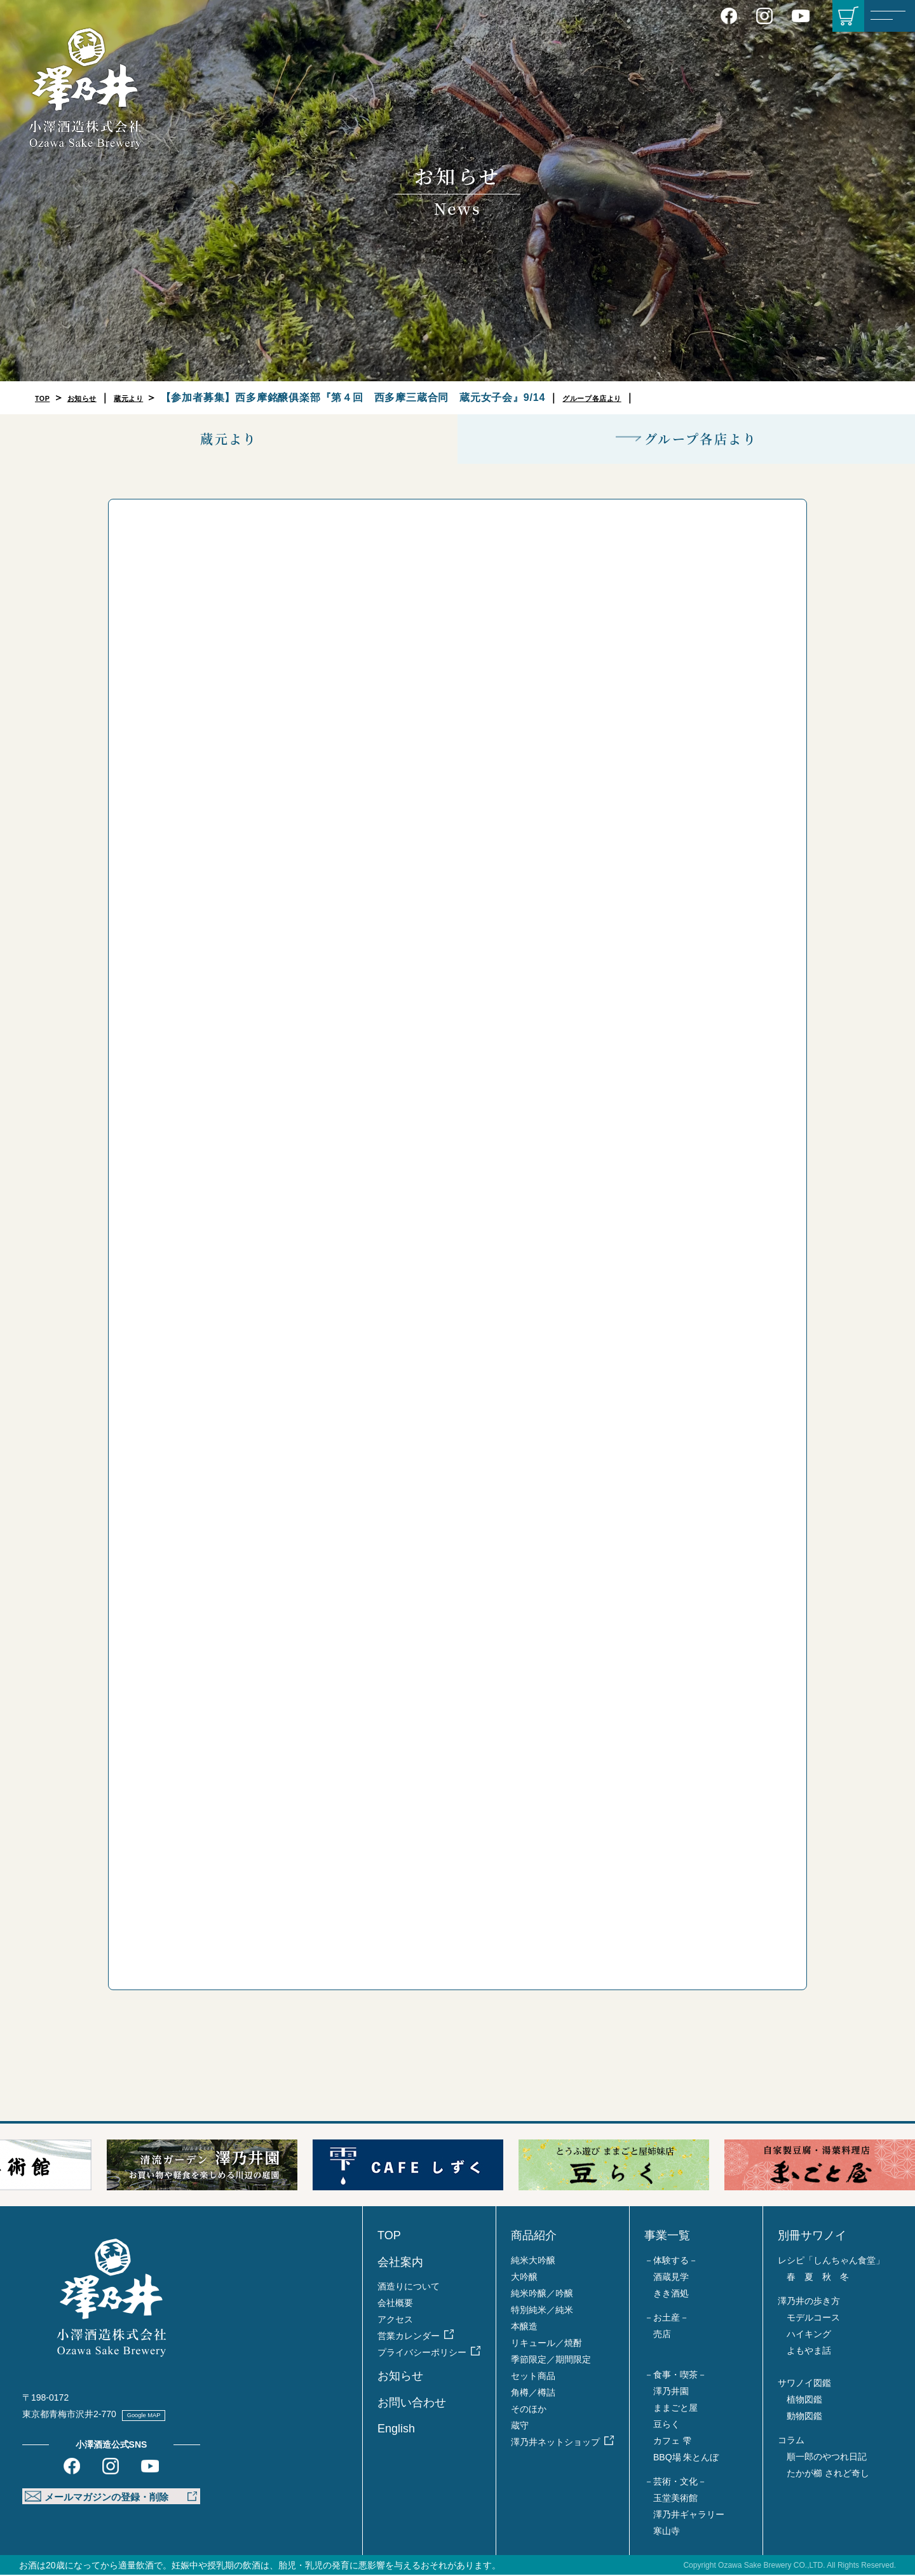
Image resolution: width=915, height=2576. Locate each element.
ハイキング (809, 2335)
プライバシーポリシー (421, 2354)
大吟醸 (524, 2278)
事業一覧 (667, 2236)
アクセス (395, 2320)
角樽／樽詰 (533, 2394)
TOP (46, 397)
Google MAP (157, 2415)
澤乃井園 (671, 2392)
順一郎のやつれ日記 (827, 2458)
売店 (662, 2335)
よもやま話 (809, 2352)
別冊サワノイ (812, 2236)
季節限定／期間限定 (551, 2361)
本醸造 (524, 2327)
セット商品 (533, 2377)
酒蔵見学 (671, 2278)
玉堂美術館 (675, 2499)
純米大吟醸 (533, 2261)
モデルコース (813, 2319)
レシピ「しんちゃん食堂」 (831, 2261)
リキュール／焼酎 (546, 2344)
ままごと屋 (675, 2409)
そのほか (528, 2410)
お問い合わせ (411, 2403)
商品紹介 (534, 2236)
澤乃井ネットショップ (555, 2443)
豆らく (666, 2425)
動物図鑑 (804, 2417)
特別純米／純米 (542, 2311)
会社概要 (395, 2304)
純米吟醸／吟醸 (542, 2294)
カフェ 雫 (672, 2442)
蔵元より (156, 397)
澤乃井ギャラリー (688, 2516)
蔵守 (520, 2427)
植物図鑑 (804, 2401)
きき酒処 (671, 2294)
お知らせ (95, 397)
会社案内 (400, 2263)
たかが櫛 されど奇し (828, 2474)
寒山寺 (666, 2532)
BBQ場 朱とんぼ (686, 2458)
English (396, 2429)
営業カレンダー (408, 2337)
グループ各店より (639, 397)
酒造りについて (408, 2287)
